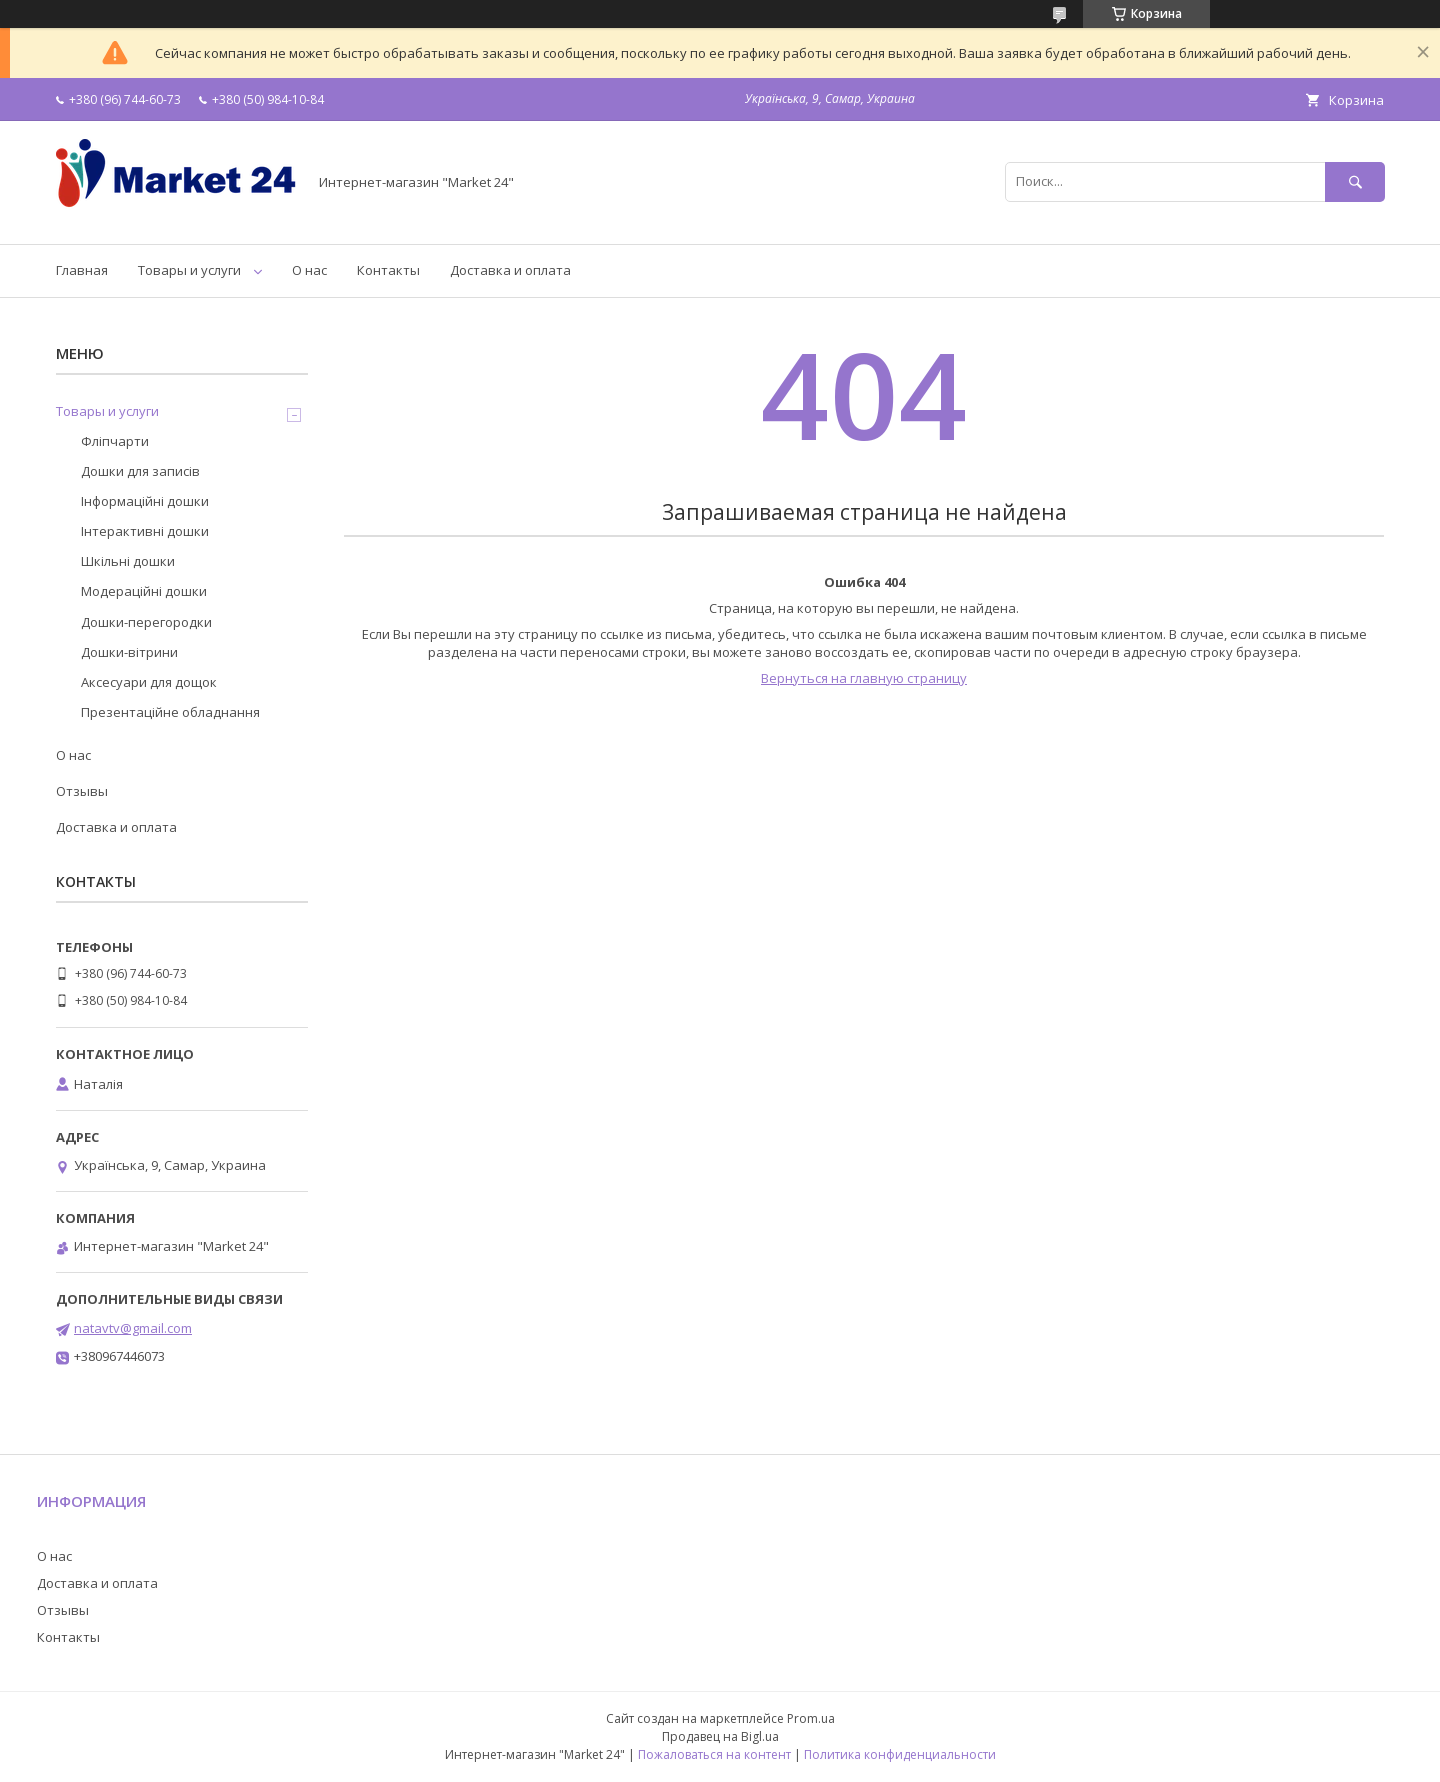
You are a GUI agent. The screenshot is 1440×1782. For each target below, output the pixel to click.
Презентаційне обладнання (170, 712)
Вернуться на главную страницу (864, 678)
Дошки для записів (140, 471)
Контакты (388, 270)
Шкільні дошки (128, 561)
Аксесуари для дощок (149, 682)
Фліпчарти (115, 441)
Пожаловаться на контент (714, 1754)
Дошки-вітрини (129, 652)
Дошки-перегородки (146, 622)
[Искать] (1355, 181)
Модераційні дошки (144, 591)
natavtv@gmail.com (133, 1328)
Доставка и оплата (510, 270)
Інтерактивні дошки (145, 531)
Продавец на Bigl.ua (720, 1736)
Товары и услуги (189, 270)
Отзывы (82, 791)
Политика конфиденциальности (900, 1754)
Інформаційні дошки (145, 501)
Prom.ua (811, 1718)
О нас (309, 270)
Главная (82, 270)
